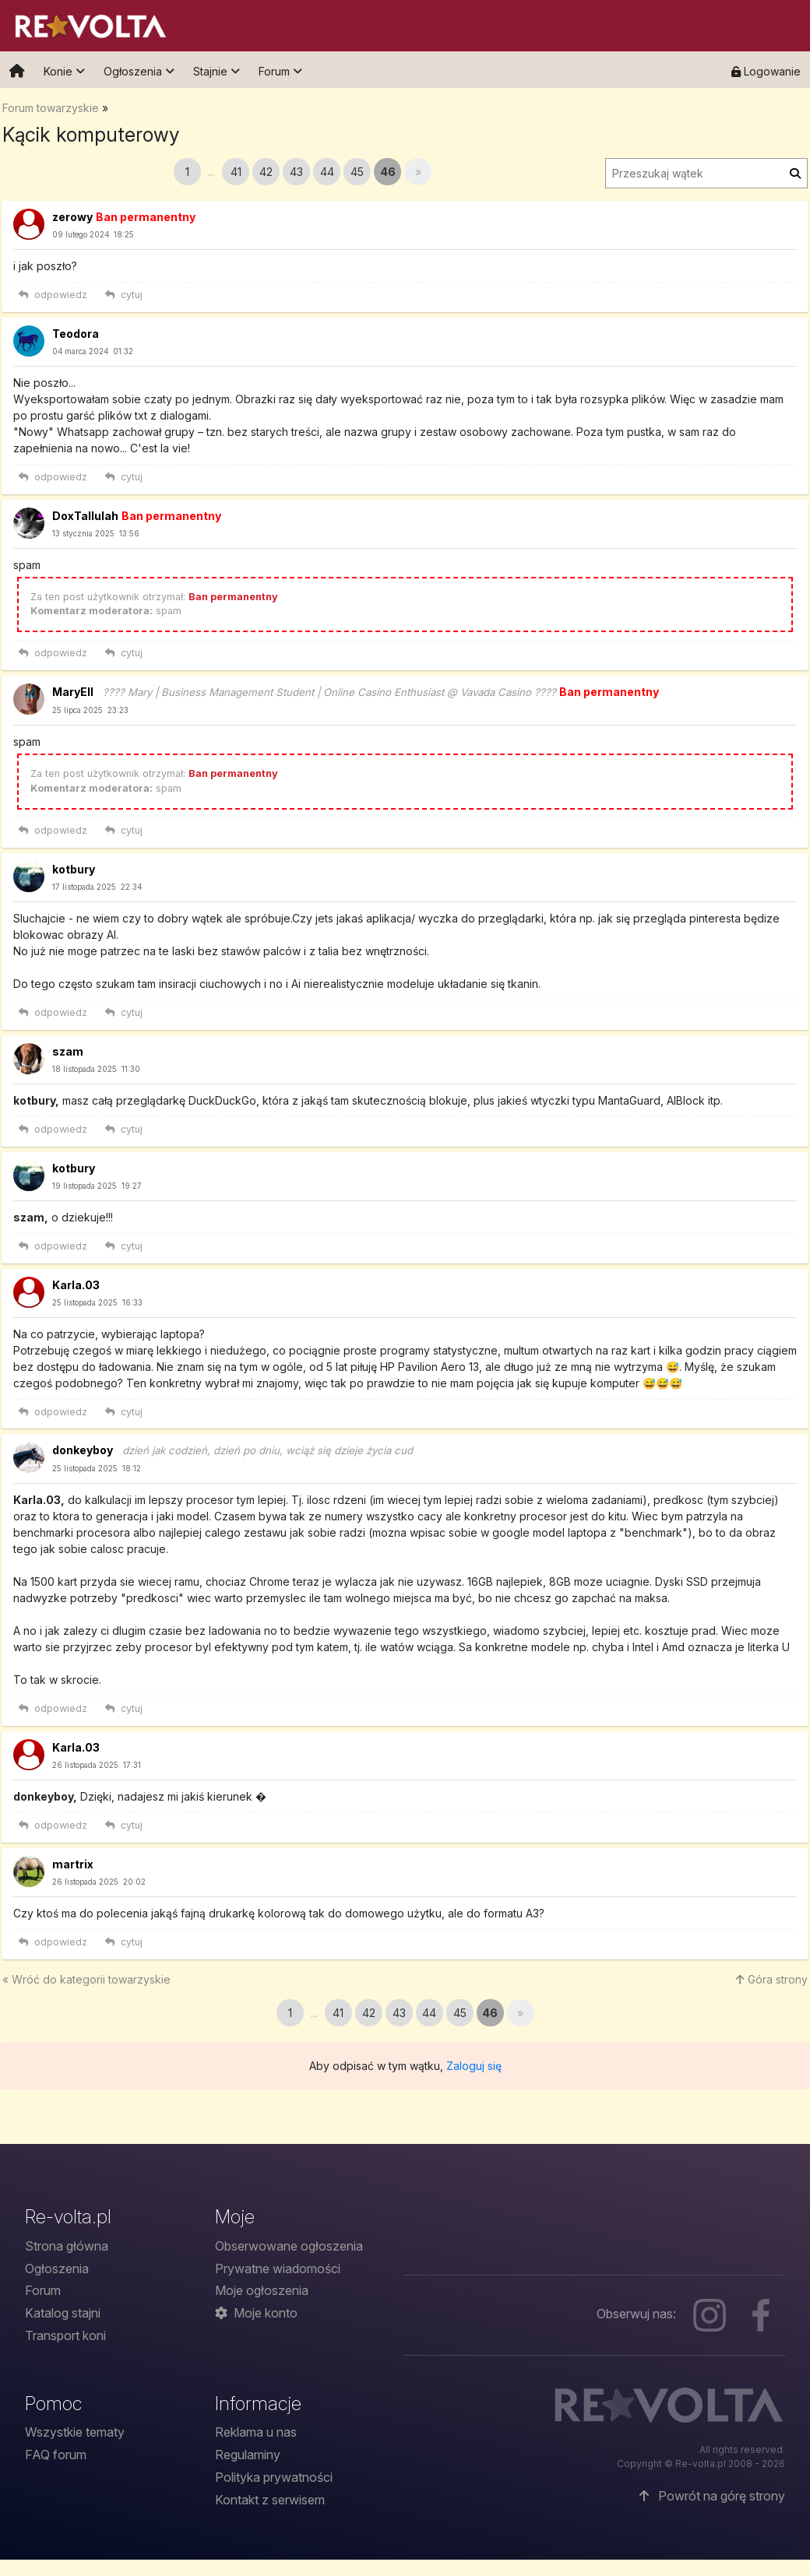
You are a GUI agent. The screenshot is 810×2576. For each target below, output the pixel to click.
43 (296, 171)
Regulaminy (247, 2454)
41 (236, 171)
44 (327, 171)
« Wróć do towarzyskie (86, 1979)
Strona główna (66, 2246)
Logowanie (766, 71)
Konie (64, 71)
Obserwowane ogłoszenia (289, 2246)
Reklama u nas (256, 2432)
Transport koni (65, 2335)
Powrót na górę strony (712, 2496)
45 (357, 171)
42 (266, 171)
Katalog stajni (62, 2313)
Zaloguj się (474, 2065)
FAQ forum (55, 2454)
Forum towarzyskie (50, 107)
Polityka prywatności (274, 2477)
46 (388, 171)
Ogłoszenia (139, 71)
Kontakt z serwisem (270, 2499)
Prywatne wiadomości (277, 2268)
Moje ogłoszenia (261, 2290)
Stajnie (216, 71)
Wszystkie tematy (75, 2432)
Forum (280, 71)
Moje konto (256, 2313)
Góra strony (772, 1979)
